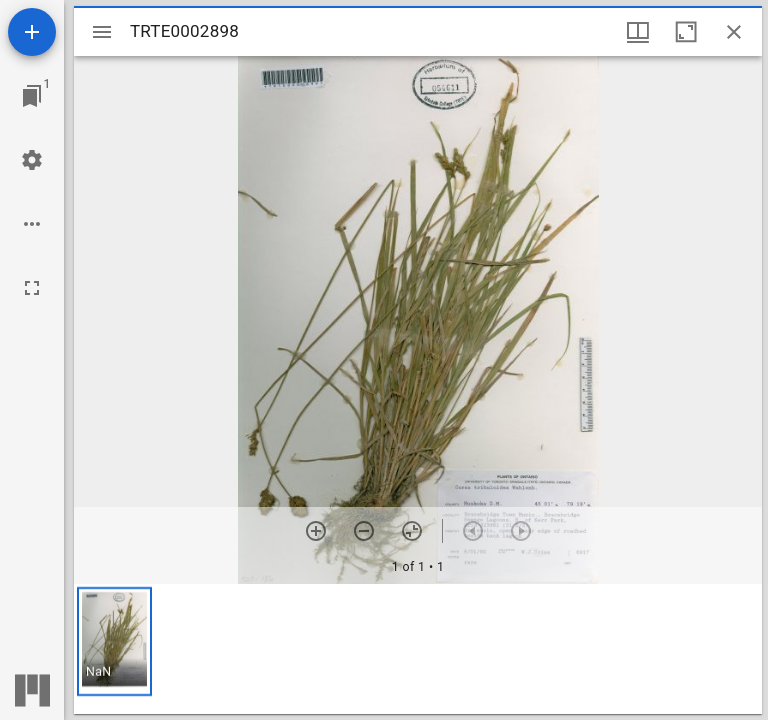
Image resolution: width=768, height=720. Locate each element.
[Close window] (734, 32)
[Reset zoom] (412, 531)
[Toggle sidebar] (102, 32)
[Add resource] (32, 32)
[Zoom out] (364, 531)
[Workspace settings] (32, 160)
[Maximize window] (686, 32)
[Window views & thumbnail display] (638, 32)
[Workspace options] (32, 224)
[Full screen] (32, 288)
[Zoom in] (316, 531)
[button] (114, 641)
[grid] (418, 649)
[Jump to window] (32, 96)
